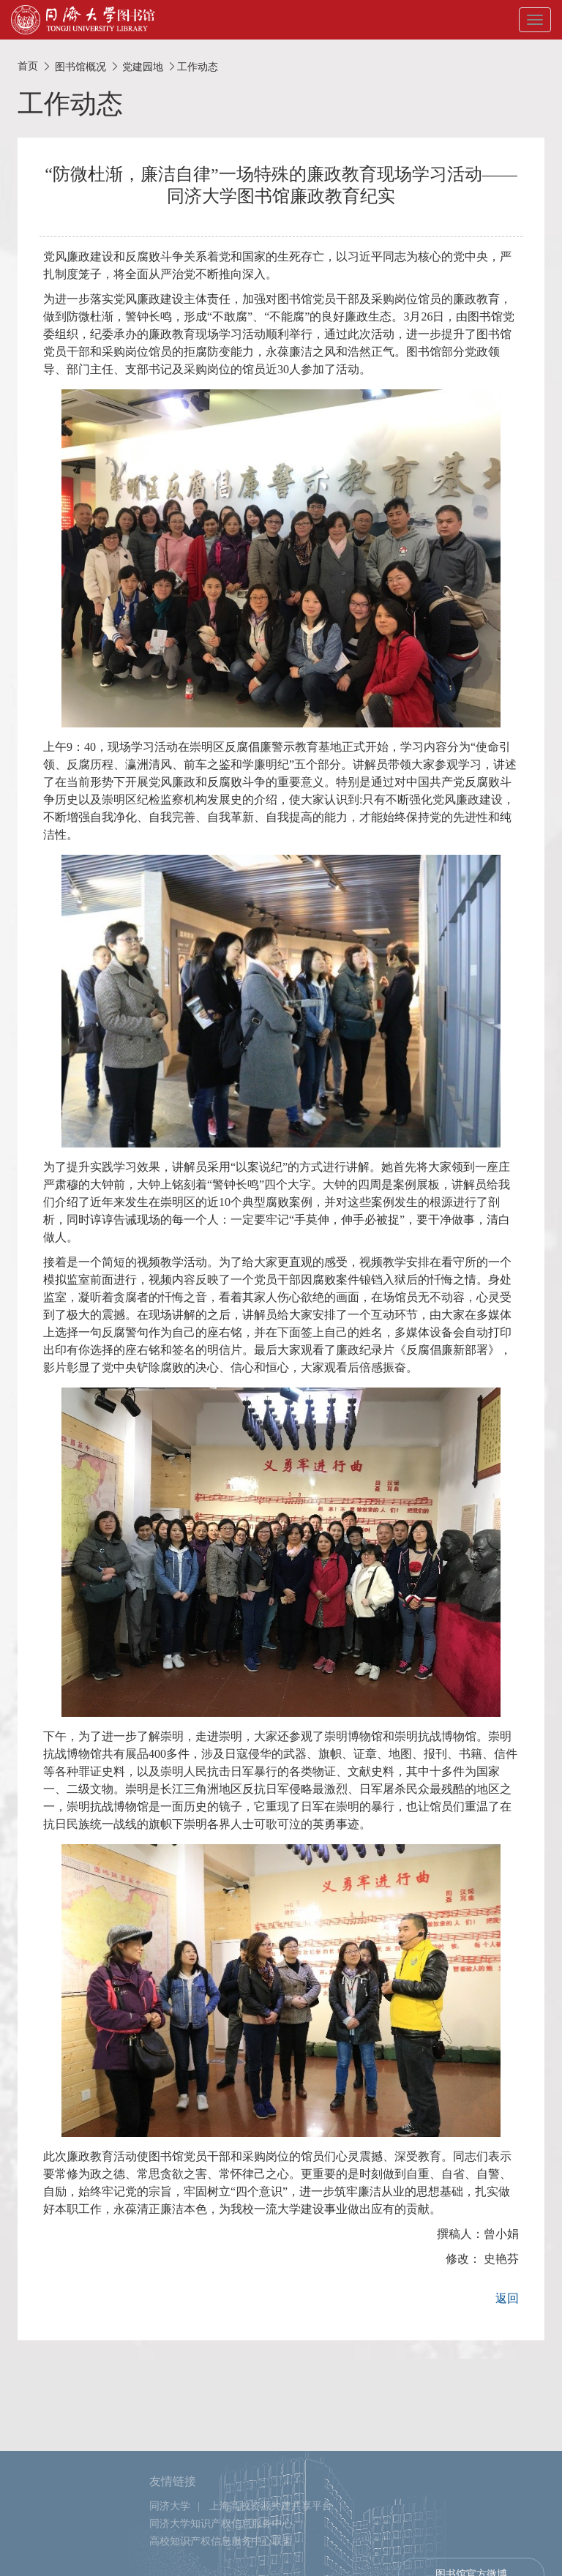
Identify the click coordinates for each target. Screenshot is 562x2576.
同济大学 (169, 2558)
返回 (507, 2298)
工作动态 (197, 66)
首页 (28, 66)
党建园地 (142, 66)
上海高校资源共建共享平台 (270, 2558)
